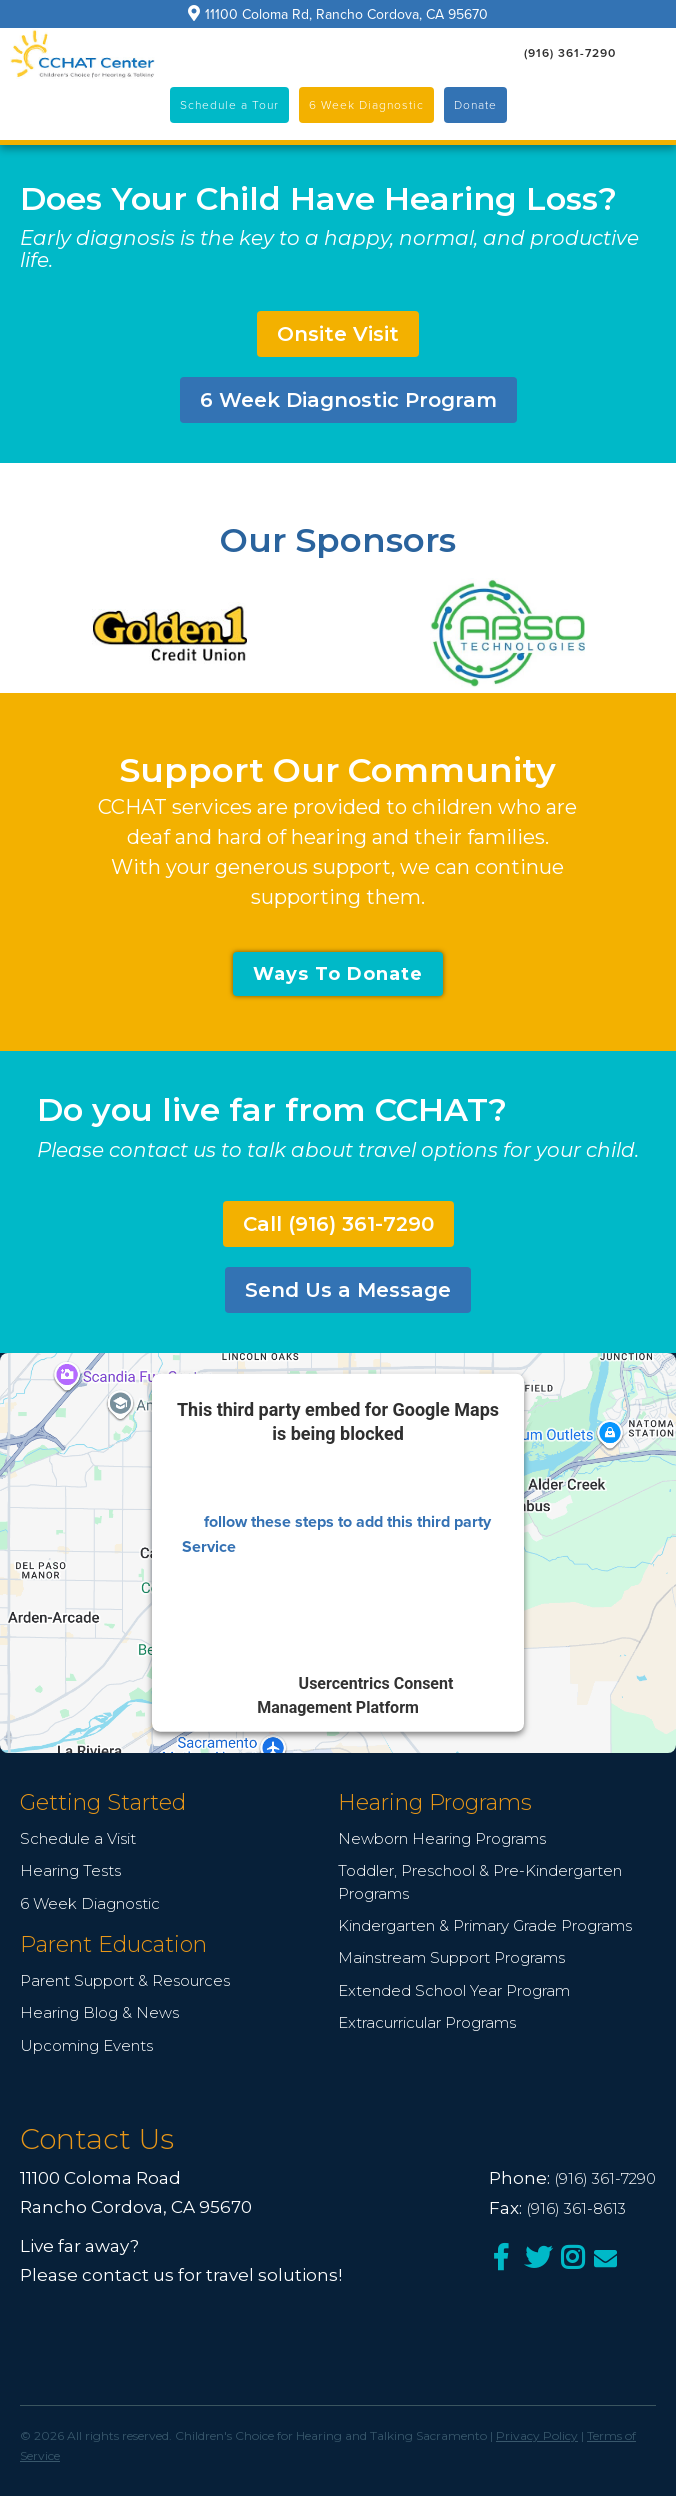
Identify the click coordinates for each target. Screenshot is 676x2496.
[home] (82, 54)
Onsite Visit (338, 334)
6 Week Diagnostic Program (348, 400)
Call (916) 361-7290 (338, 1224)
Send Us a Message (348, 1290)
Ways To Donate (338, 974)
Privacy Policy (537, 2435)
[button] (651, 53)
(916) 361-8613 (576, 2208)
